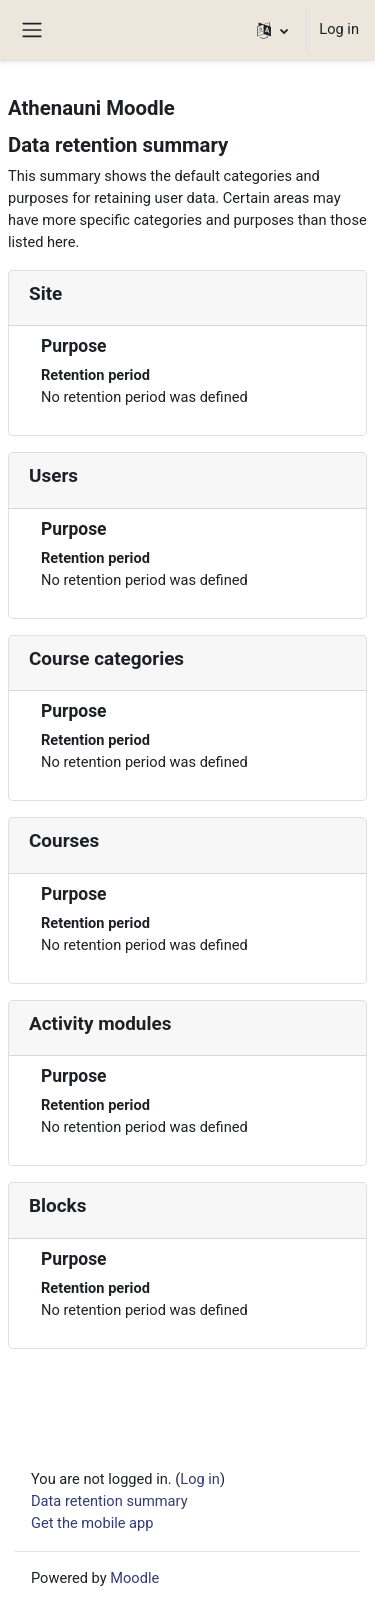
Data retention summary (109, 1501)
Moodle (134, 1578)
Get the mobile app (92, 1523)
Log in (339, 29)
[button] (272, 30)
